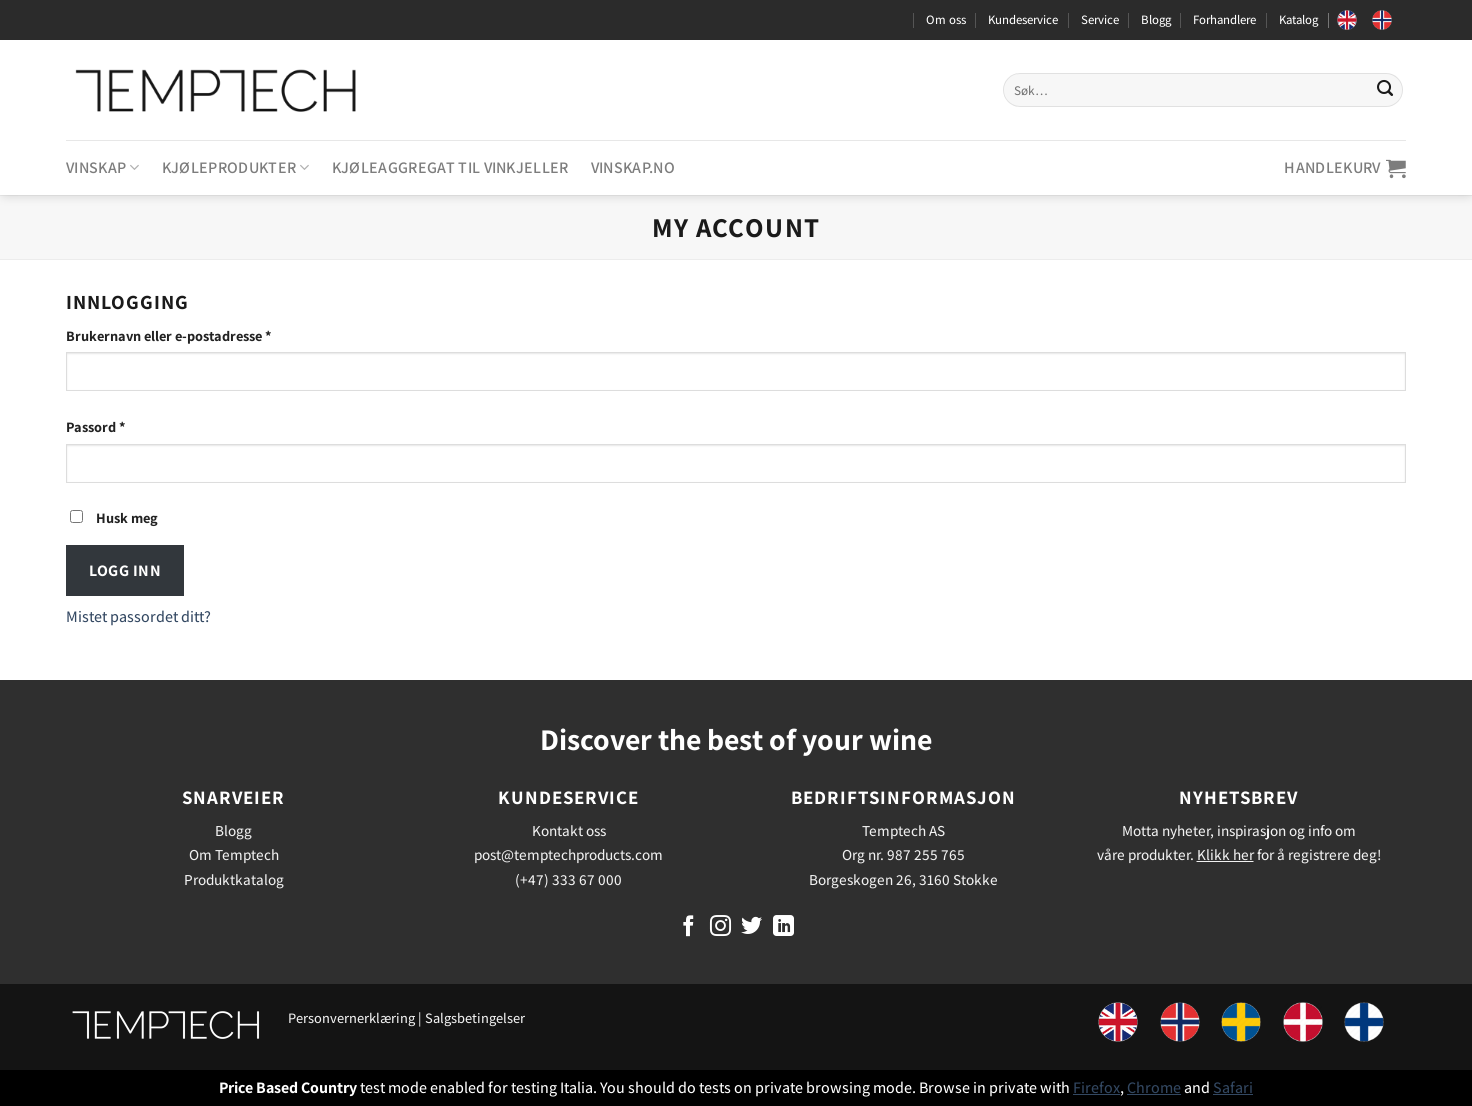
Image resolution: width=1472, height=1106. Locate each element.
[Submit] (1385, 90)
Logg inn (125, 570)
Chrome (1154, 1087)
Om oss (946, 19)
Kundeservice (1023, 19)
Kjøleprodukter (236, 167)
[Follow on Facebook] (688, 927)
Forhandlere (1224, 19)
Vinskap (103, 167)
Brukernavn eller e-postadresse (194, 334)
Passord (121, 425)
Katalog (1298, 19)
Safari (1233, 1087)
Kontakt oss (569, 830)
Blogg (1156, 19)
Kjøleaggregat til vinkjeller (450, 167)
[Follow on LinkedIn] (783, 927)
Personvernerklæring (351, 1017)
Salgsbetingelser (475, 1017)
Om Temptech (234, 854)
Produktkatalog (234, 879)
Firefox (1096, 1087)
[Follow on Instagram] (720, 927)
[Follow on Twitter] (751, 927)
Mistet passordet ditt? (138, 616)
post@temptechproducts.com (568, 854)
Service (1100, 19)
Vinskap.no (633, 167)
